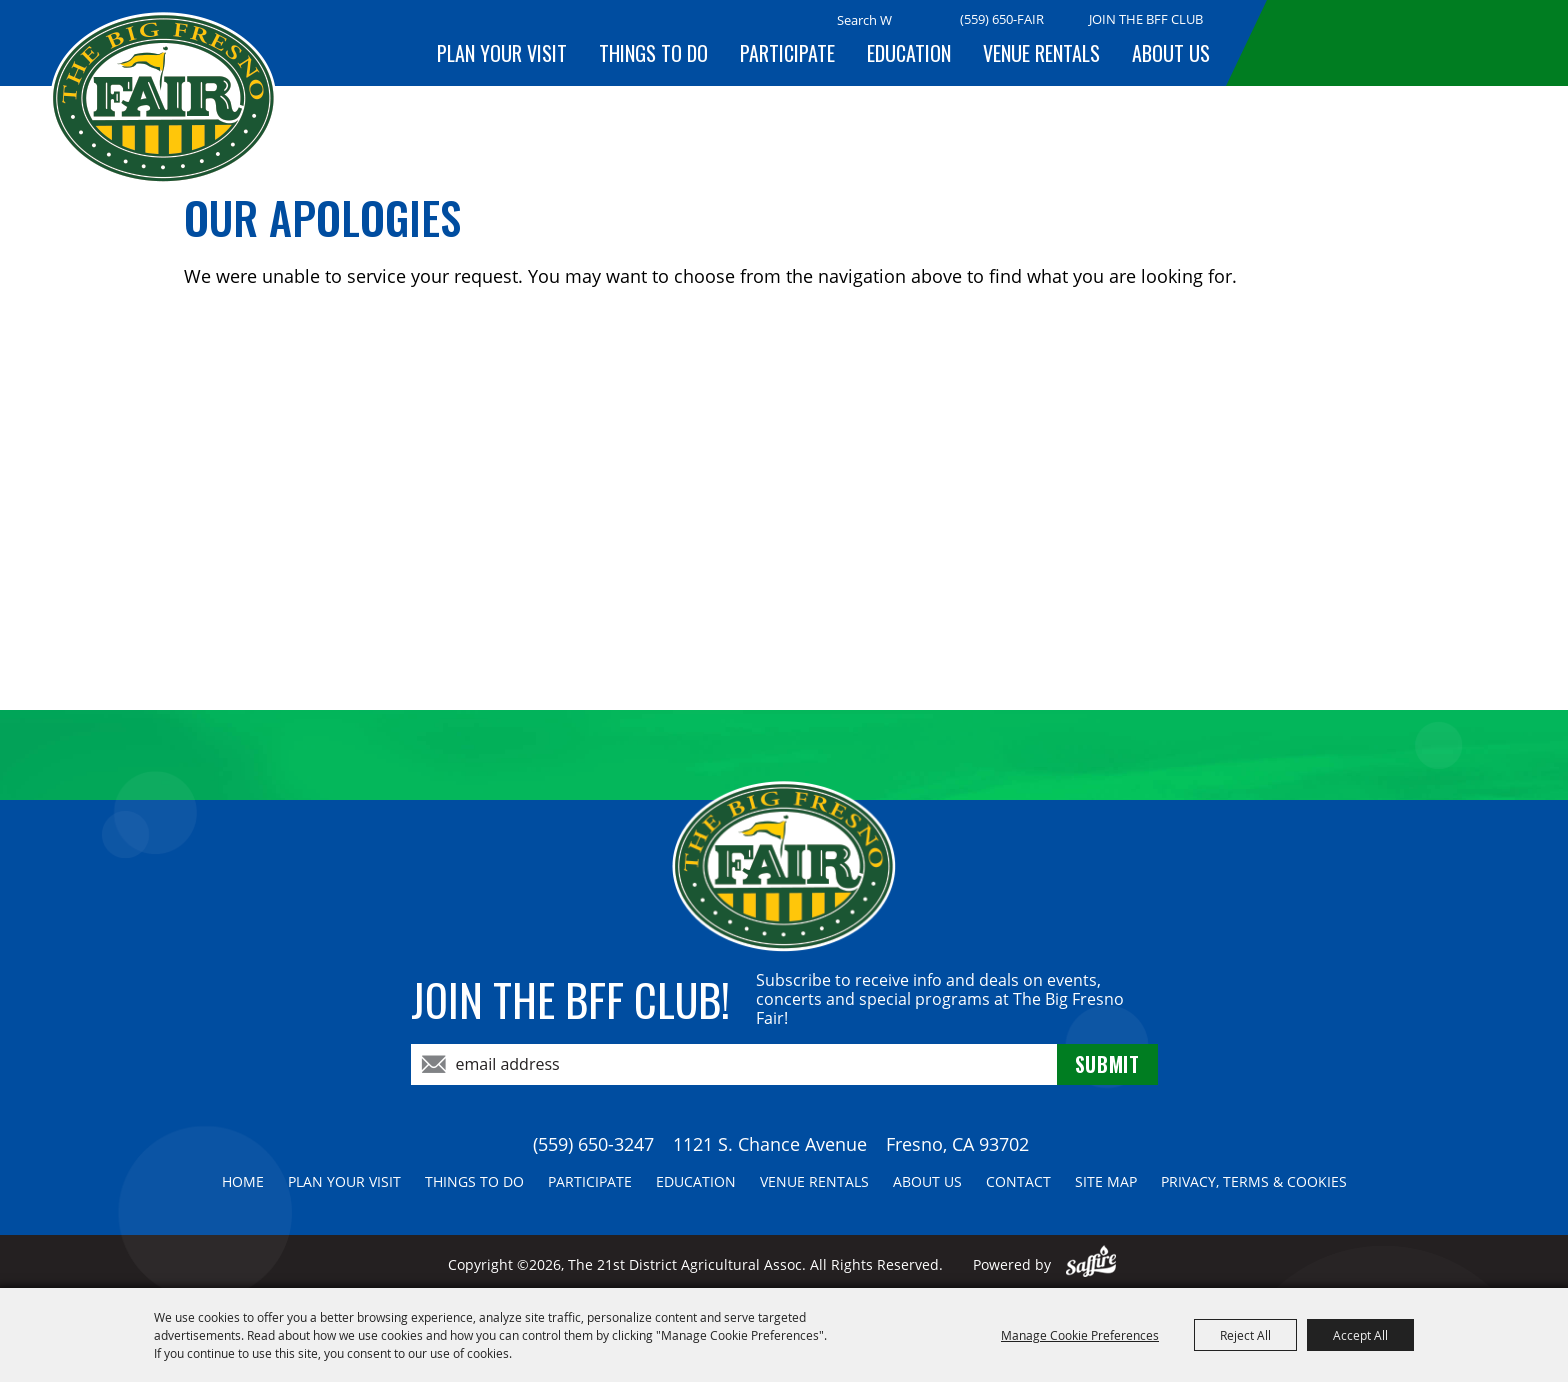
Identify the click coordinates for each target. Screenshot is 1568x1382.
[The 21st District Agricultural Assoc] (163, 98)
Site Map (1106, 1181)
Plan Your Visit (502, 53)
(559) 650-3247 (593, 1144)
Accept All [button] (1360, 1335)
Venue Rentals (1041, 53)
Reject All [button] (1245, 1335)
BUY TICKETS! (1393, 42)
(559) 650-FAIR (1002, 19)
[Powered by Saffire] (1091, 1264)
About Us (1171, 53)
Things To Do (653, 53)
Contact (1018, 1181)
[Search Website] (864, 20)
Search (917, 21)
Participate (787, 53)
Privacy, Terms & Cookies (1254, 1181)
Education (909, 53)
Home (243, 1181)
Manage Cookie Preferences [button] (1080, 1335)
